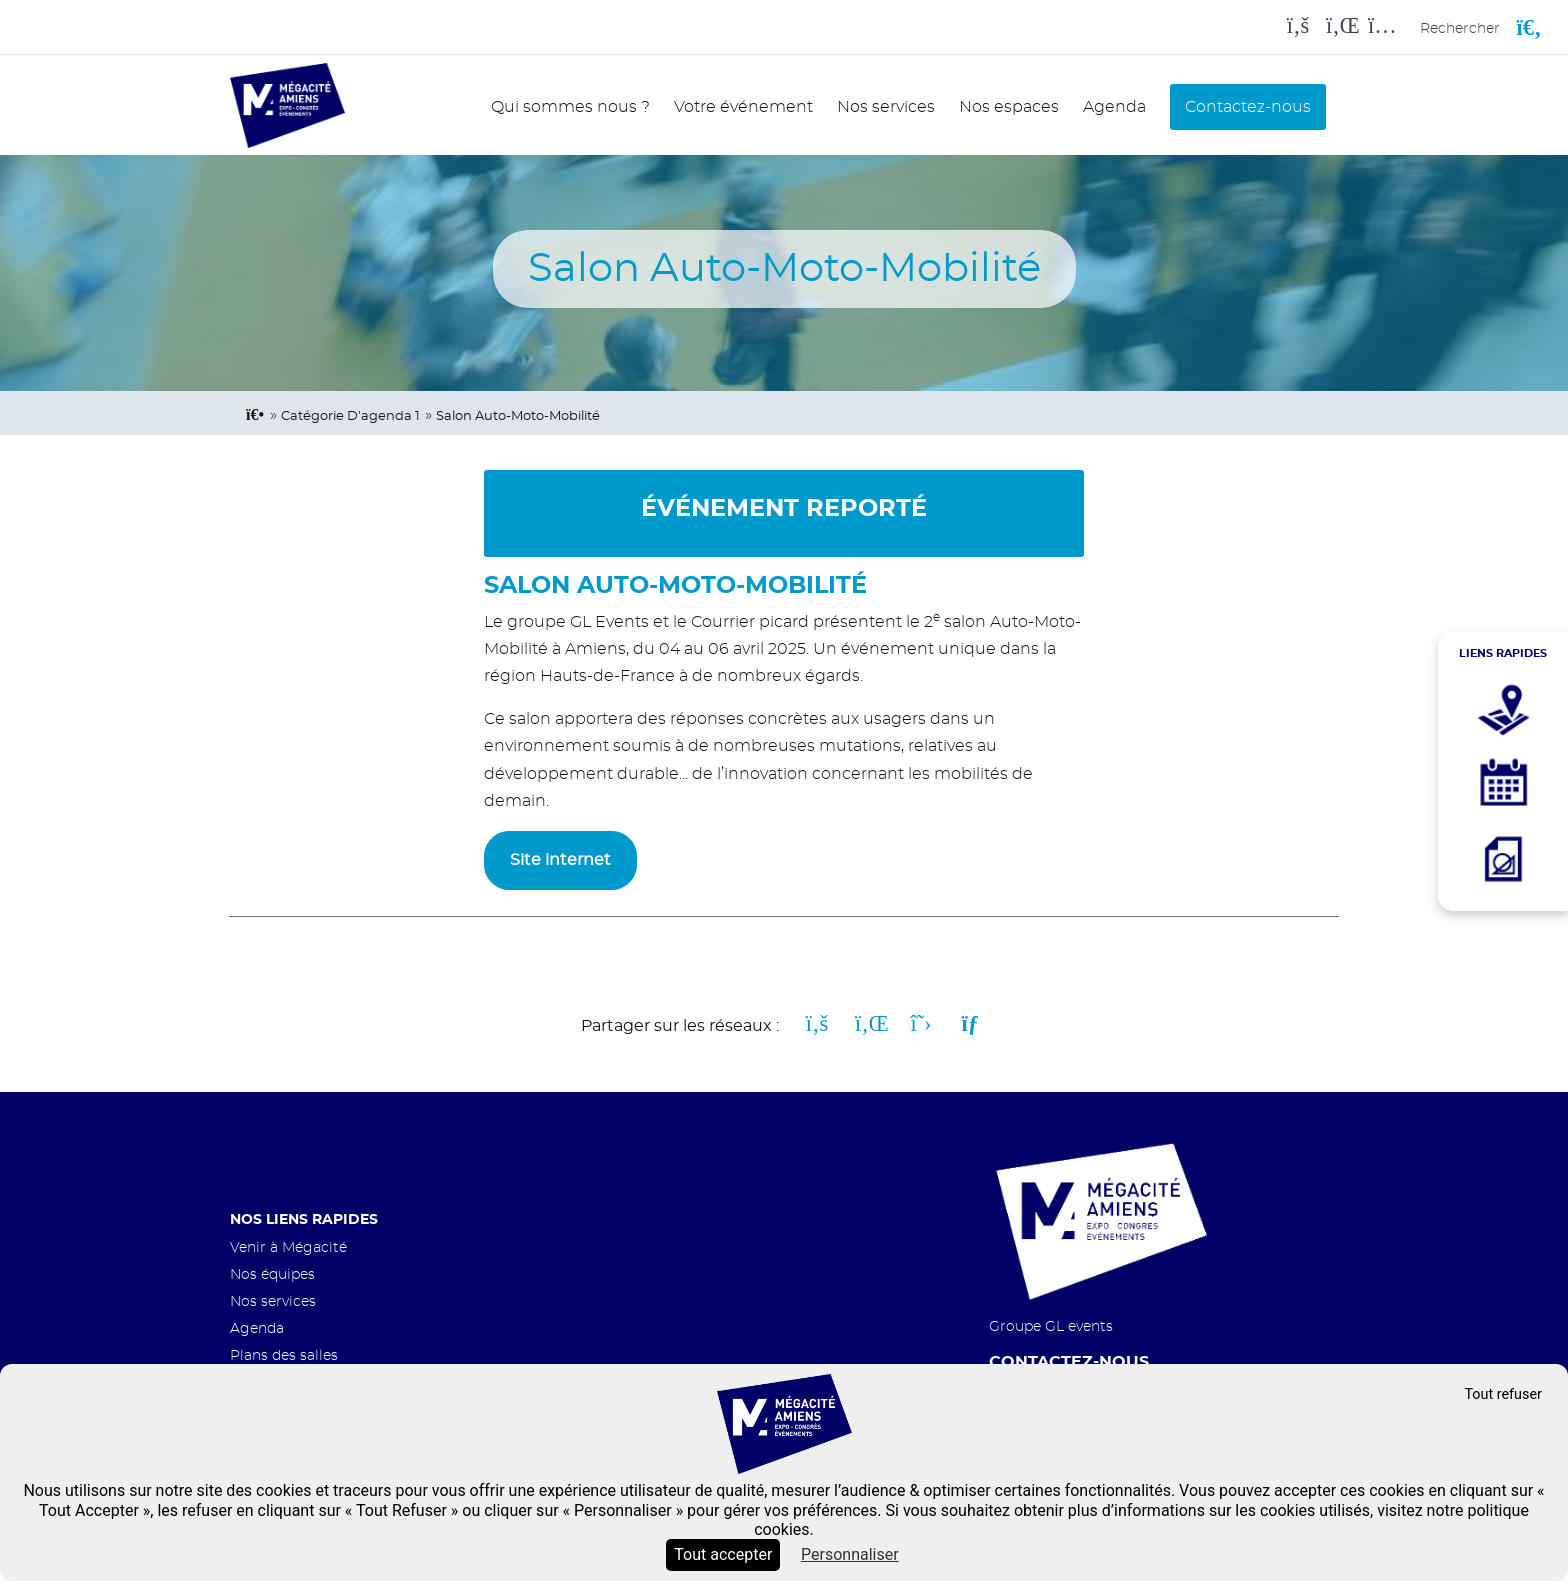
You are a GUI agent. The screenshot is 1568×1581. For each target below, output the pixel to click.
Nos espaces (1009, 107)
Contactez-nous (1248, 107)
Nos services (886, 107)
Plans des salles (284, 1355)
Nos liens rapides (304, 1219)
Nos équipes (272, 1274)
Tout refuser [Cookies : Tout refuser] (1503, 1394)
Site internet (560, 860)
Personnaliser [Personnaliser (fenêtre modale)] (850, 1554)
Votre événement (743, 107)
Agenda (1114, 107)
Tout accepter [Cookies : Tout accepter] (723, 1554)
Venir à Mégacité (288, 1247)
